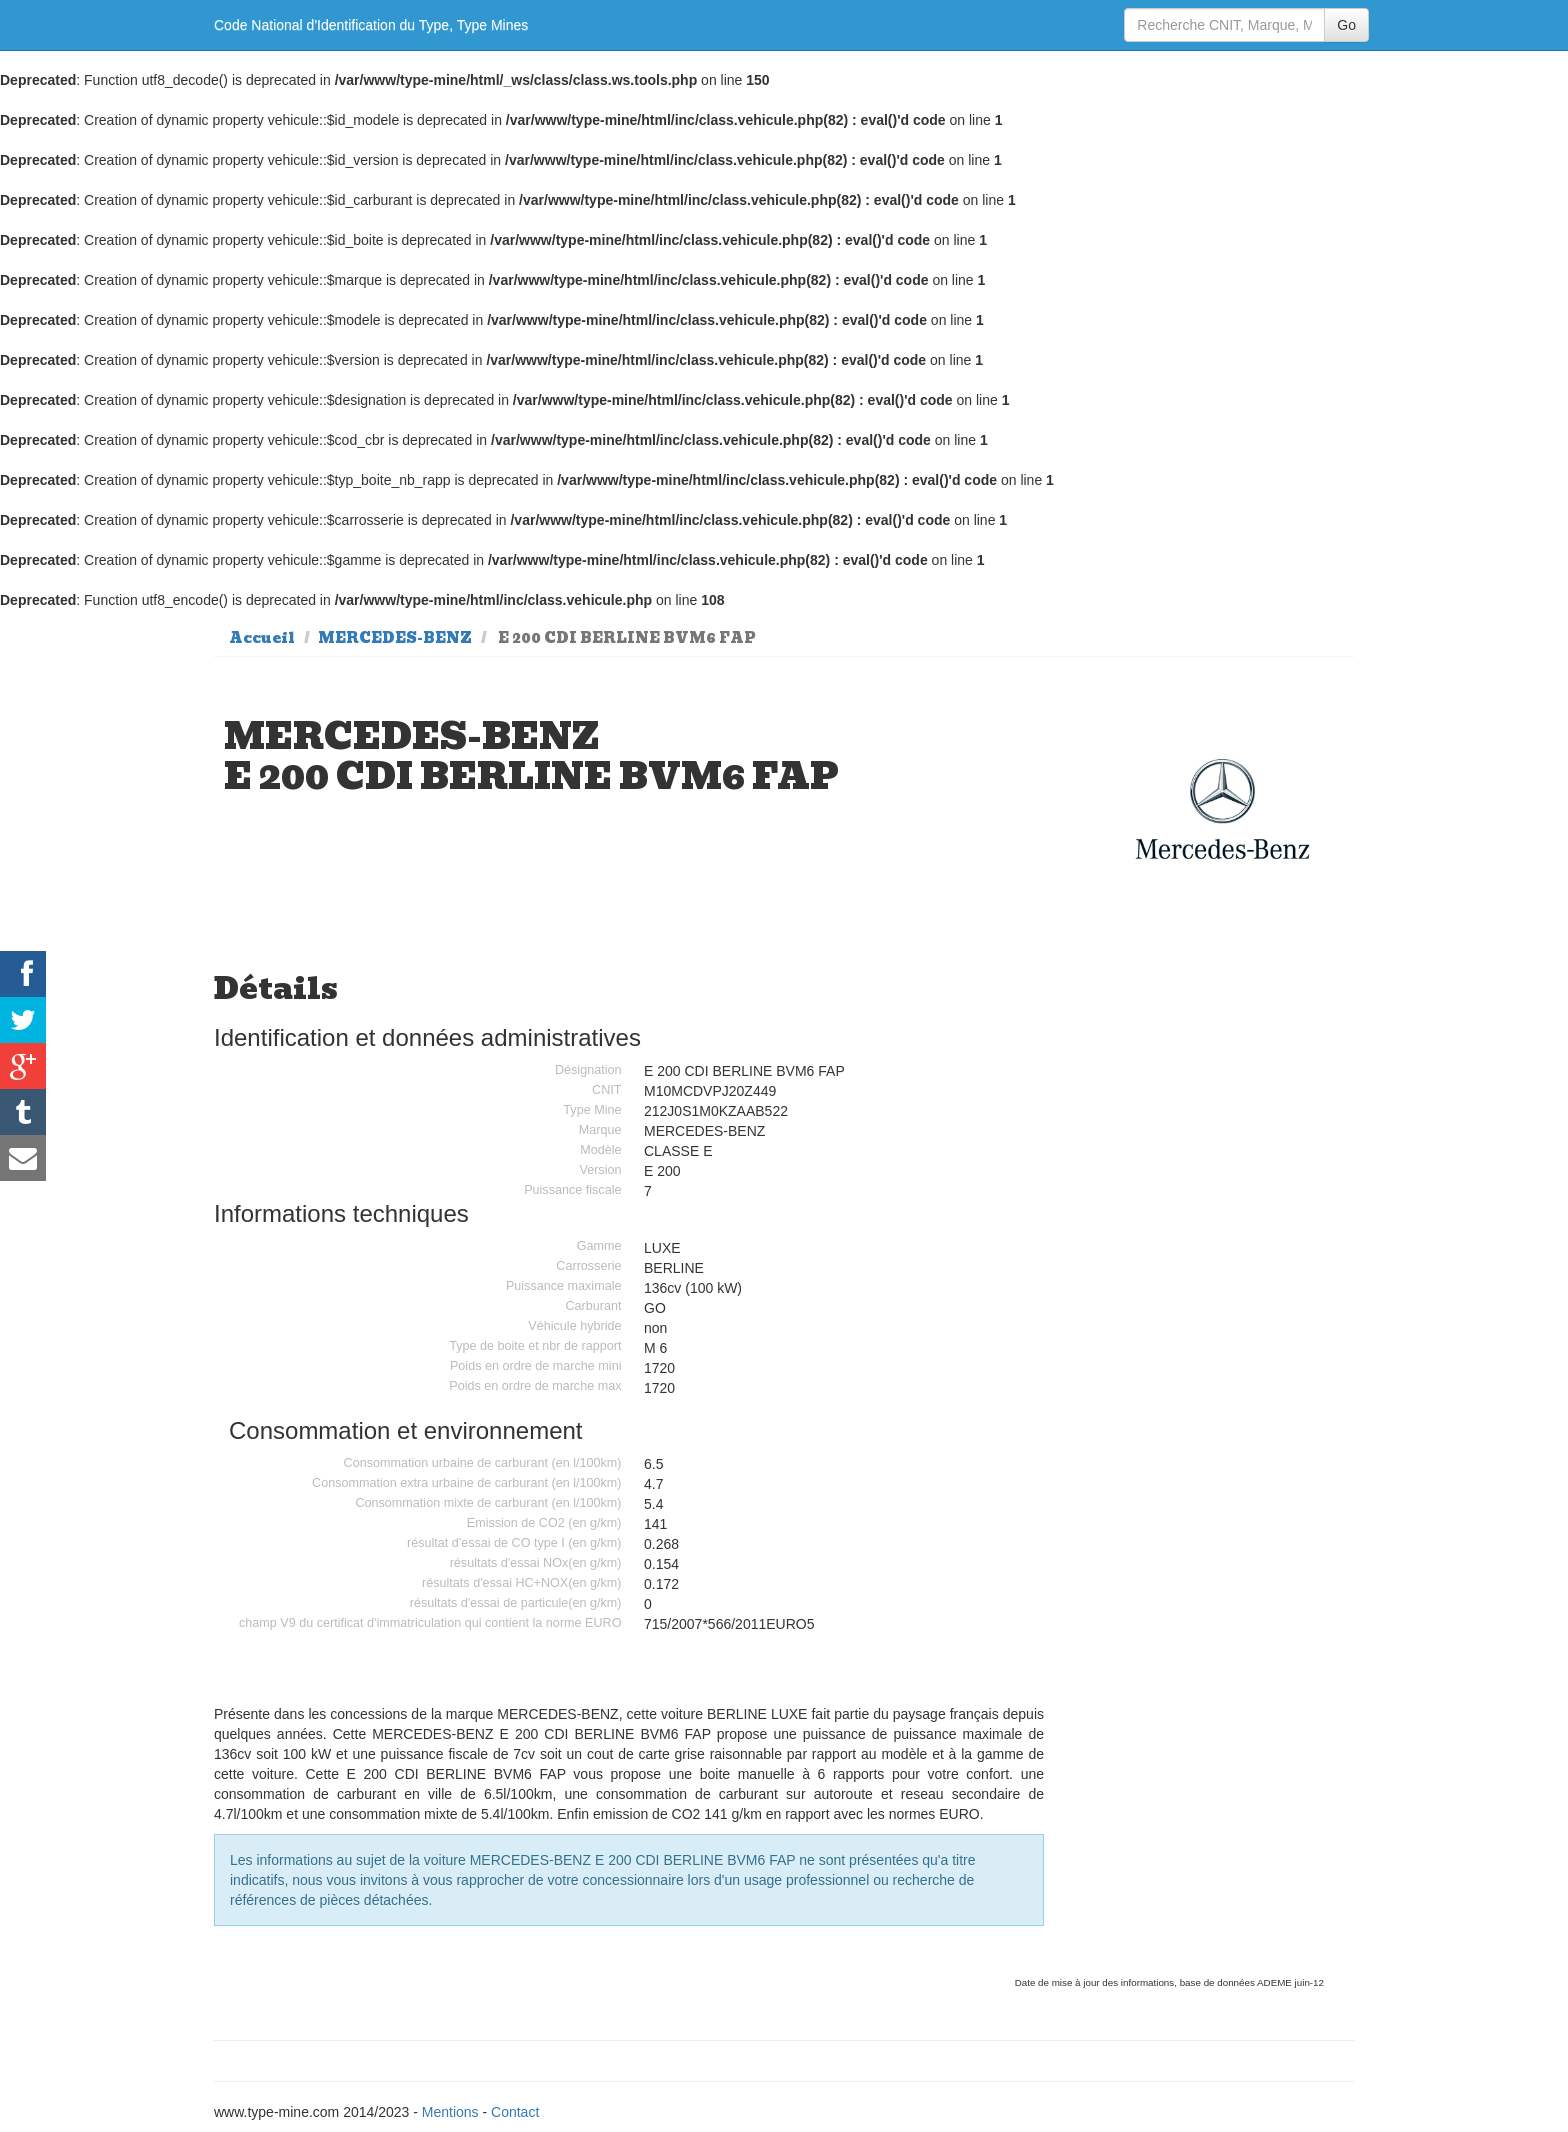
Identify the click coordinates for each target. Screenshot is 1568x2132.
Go (1346, 25)
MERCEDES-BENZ (395, 638)
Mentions (450, 2112)
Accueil (262, 638)
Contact (515, 2112)
